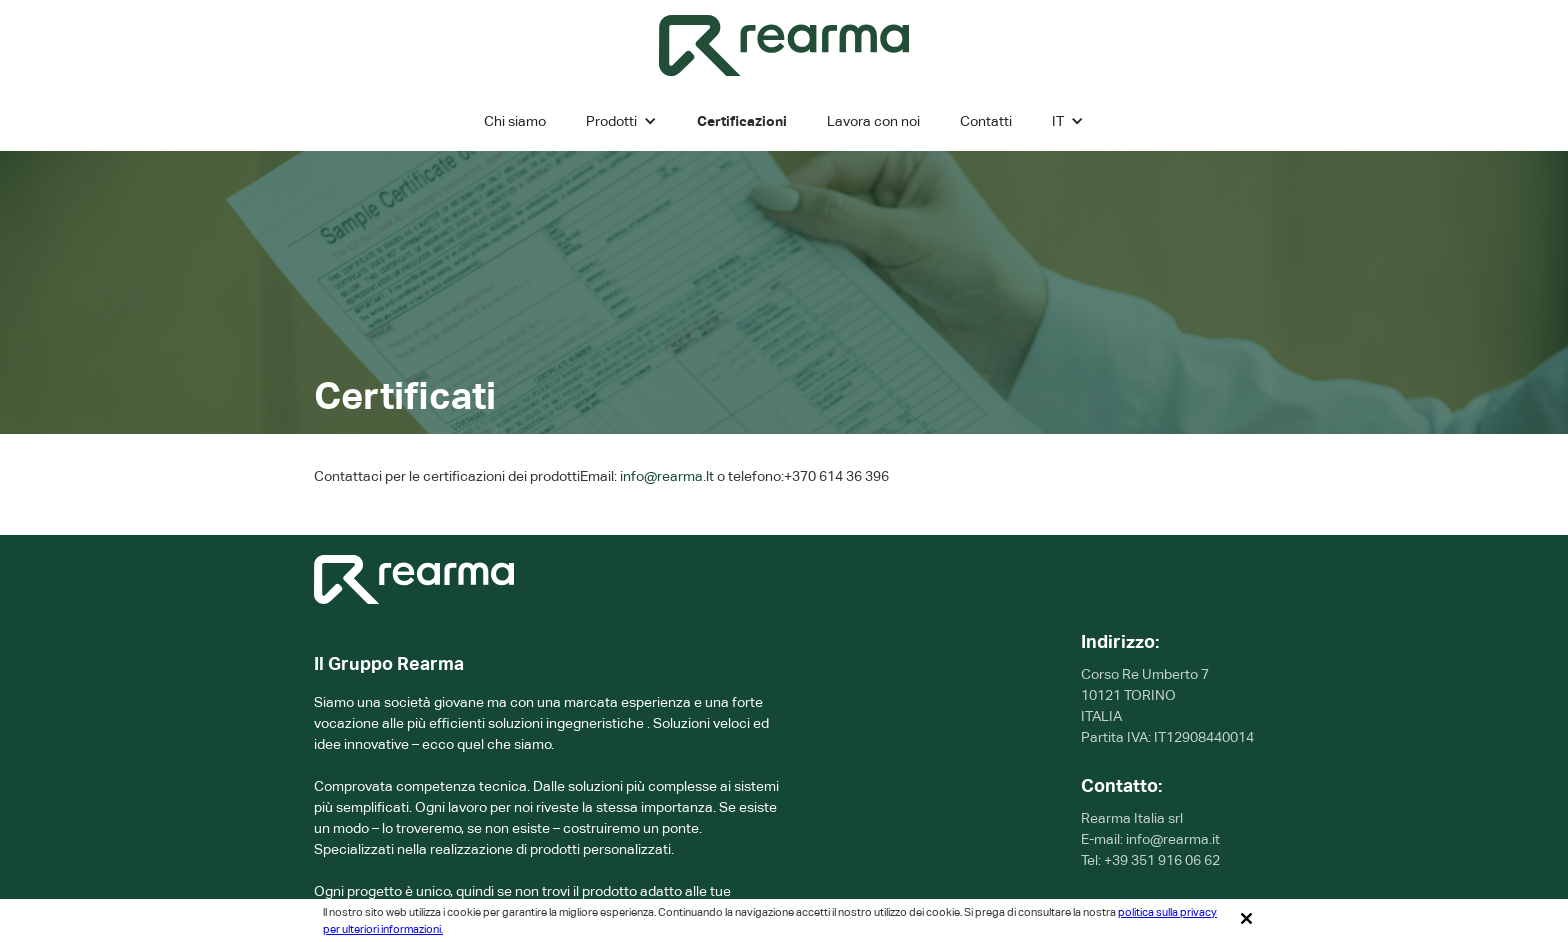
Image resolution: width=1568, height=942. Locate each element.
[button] (621, 121)
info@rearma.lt (667, 476)
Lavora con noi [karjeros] (873, 121)
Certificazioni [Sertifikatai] (742, 121)
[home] (784, 45)
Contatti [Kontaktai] (986, 121)
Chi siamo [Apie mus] (515, 121)
